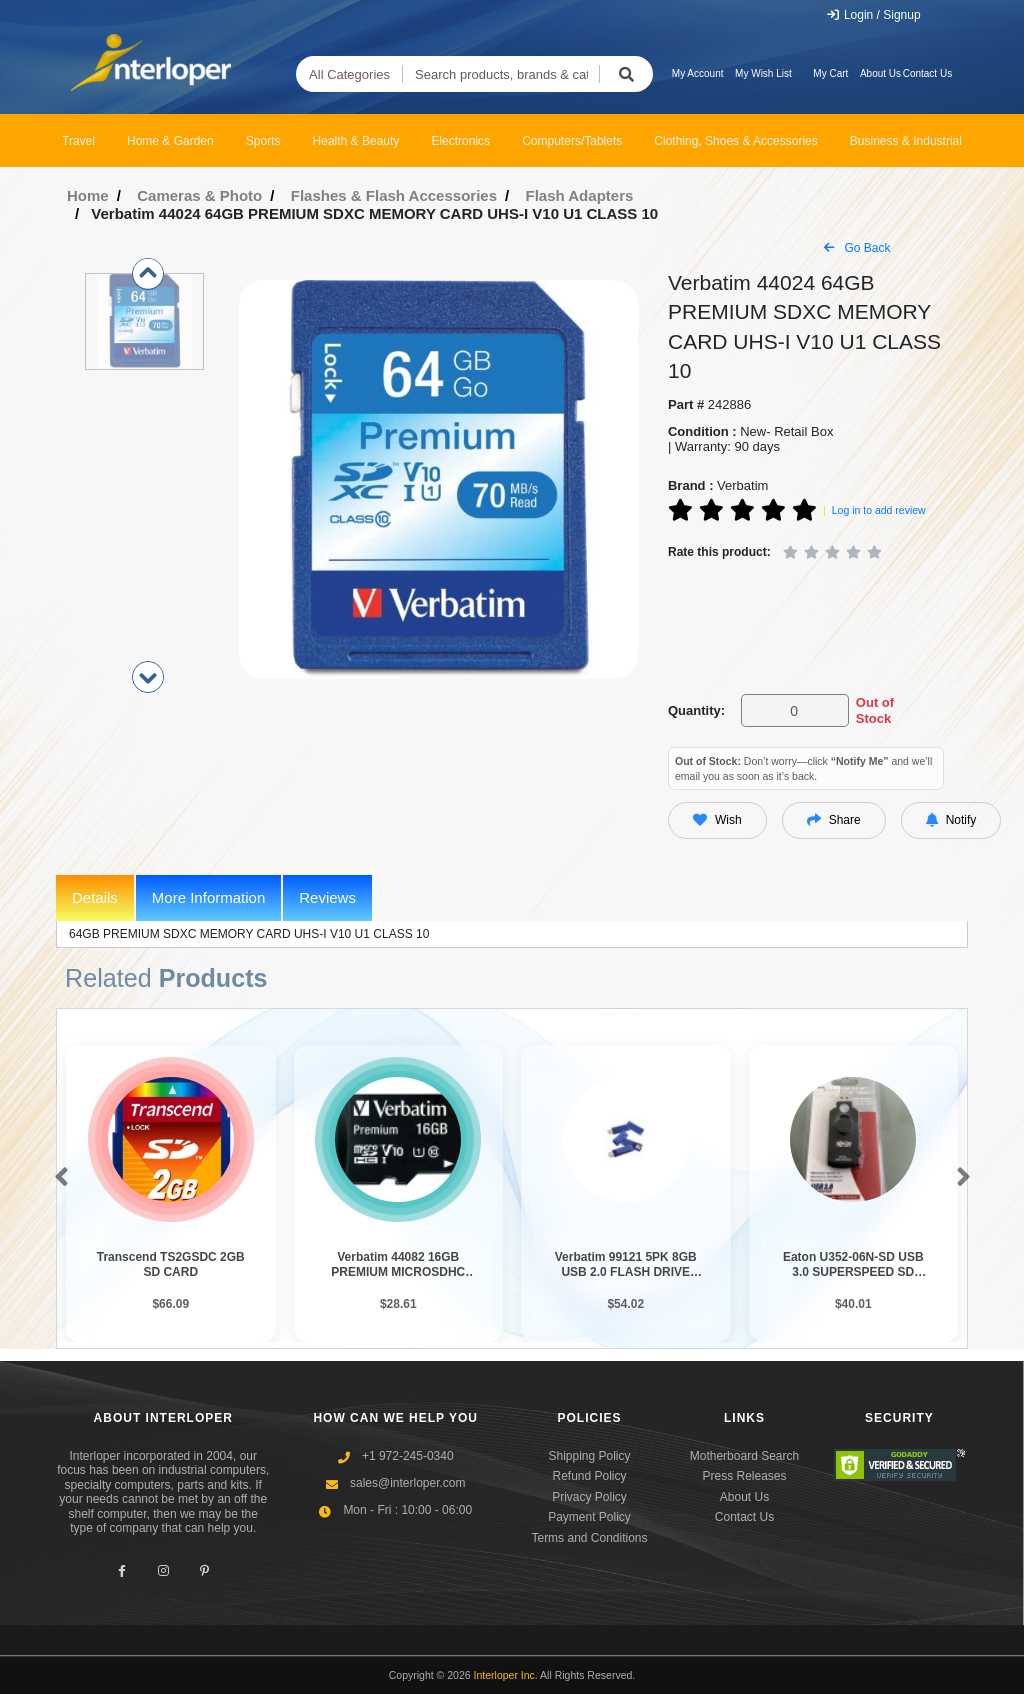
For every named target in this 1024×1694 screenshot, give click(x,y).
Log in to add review (879, 510)
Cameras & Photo (199, 195)
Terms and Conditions (589, 1538)
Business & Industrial (906, 141)
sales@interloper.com (408, 1483)
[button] (57, 1178)
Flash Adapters (580, 195)
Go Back (857, 248)
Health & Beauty (356, 141)
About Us (880, 73)
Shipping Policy (589, 1456)
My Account (698, 73)
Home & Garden (170, 141)
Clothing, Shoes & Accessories (735, 141)
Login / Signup (873, 15)
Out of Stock (875, 710)
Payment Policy (589, 1517)
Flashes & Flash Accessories (394, 195)
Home (88, 195)
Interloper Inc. (506, 1675)
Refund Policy (589, 1476)
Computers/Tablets (572, 141)
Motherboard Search (744, 1456)
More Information (208, 897)
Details (95, 897)
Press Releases (744, 1476)
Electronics (460, 141)
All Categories (349, 74)
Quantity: (696, 710)
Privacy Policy (589, 1497)
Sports (263, 141)
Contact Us (927, 73)
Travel (78, 141)
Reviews (327, 897)
